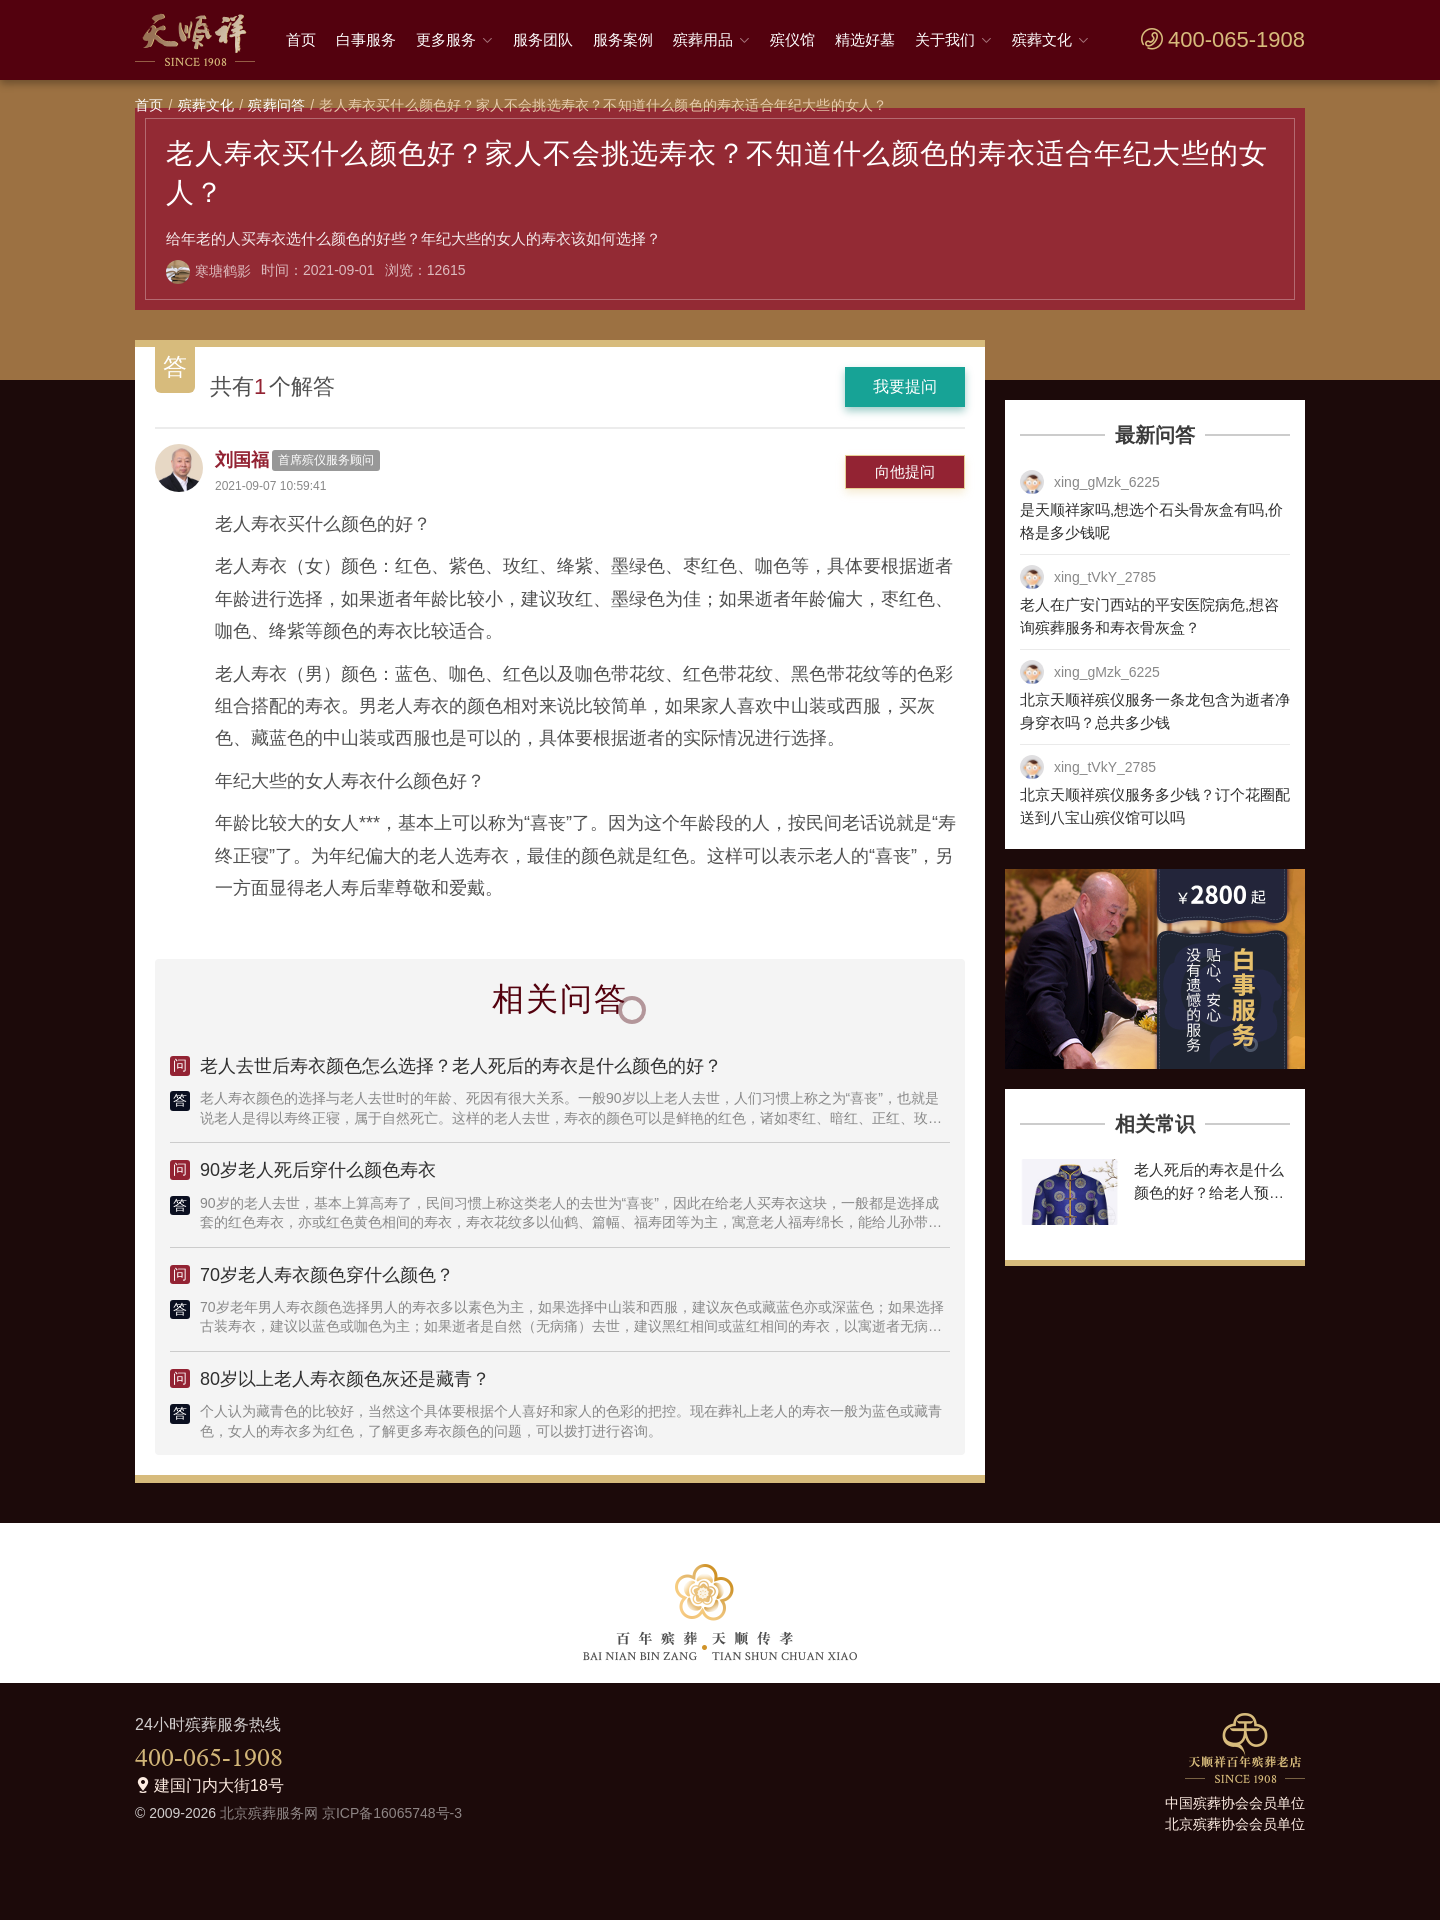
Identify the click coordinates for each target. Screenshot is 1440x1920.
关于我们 (945, 39)
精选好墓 (865, 39)
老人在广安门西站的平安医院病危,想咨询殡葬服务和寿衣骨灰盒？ (1149, 616)
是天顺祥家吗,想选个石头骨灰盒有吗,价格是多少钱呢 (1151, 521)
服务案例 (623, 39)
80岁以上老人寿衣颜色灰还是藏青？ (345, 1379)
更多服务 (446, 39)
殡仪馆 (792, 39)
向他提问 (905, 471)
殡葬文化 (1042, 39)
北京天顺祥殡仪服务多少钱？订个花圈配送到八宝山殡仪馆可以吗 (1155, 806)
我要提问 (905, 386)
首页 (301, 39)
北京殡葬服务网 (269, 1813)
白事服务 (366, 39)
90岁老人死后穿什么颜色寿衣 (318, 1170)
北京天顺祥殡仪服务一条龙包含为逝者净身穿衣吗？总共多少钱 (1155, 711)
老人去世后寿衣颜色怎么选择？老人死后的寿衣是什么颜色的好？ (461, 1066)
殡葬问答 (276, 105)
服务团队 (543, 39)
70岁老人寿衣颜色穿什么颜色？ (327, 1275)
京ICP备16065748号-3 (392, 1813)
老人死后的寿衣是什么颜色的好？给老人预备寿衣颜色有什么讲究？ (1209, 1192)
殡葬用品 (703, 39)
